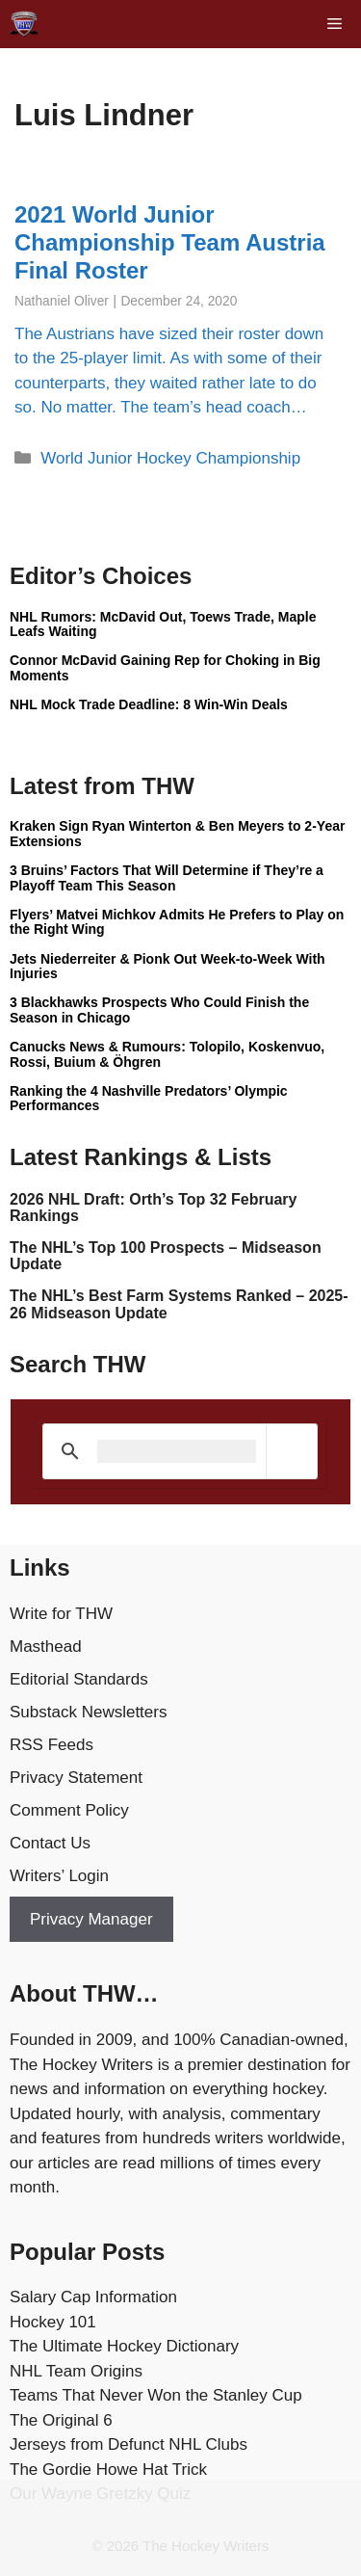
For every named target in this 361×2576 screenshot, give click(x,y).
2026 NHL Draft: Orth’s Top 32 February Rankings (153, 1208)
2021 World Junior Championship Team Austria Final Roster (169, 242)
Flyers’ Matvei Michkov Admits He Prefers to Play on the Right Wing (177, 922)
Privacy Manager (91, 1919)
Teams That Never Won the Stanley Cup (156, 2395)
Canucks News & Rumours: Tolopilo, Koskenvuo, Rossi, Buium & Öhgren (167, 1054)
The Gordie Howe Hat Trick (108, 2469)
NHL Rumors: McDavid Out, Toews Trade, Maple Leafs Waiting (163, 624)
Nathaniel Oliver (61, 301)
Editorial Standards (79, 1679)
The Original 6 (61, 2420)
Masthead (46, 1646)
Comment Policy (69, 1810)
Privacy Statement (76, 1777)
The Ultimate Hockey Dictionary (124, 2346)
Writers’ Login (59, 1876)
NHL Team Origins (76, 2371)
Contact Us (50, 1843)
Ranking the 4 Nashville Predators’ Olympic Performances (149, 1098)
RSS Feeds (51, 1745)
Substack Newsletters (88, 1712)
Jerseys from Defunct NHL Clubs (128, 2444)
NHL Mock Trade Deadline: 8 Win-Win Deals (149, 704)
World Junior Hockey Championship (170, 458)
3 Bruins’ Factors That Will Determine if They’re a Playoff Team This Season (166, 877)
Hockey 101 (53, 2322)
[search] (176, 1451)
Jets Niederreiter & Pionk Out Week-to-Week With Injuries (167, 966)
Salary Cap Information (93, 2297)
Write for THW (61, 1614)
